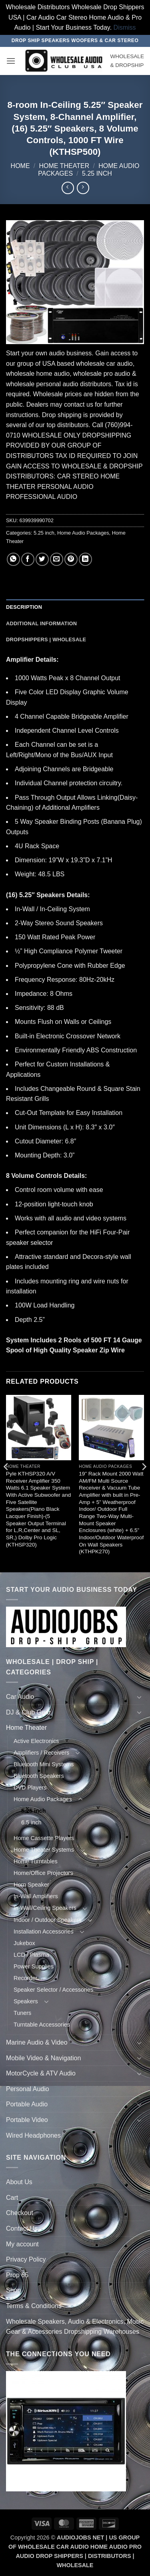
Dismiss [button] (125, 27)
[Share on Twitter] (42, 559)
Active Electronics (36, 1741)
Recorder (25, 1978)
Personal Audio (27, 2089)
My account (22, 2244)
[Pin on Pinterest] (71, 559)
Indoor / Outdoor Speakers (48, 1920)
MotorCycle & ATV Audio (41, 2073)
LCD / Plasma (31, 1955)
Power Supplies (34, 1966)
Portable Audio (27, 2104)
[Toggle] (139, 1697)
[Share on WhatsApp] (13, 559)
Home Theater (64, 165)
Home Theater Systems (44, 1849)
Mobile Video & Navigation (43, 2058)
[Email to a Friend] (56, 559)
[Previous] (6, 1483)
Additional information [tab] (41, 623)
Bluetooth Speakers (39, 1776)
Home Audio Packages (83, 533)
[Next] (143, 1483)
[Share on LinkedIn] (85, 559)
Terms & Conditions (34, 2305)
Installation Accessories (44, 1931)
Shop (13, 2290)
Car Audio (20, 1696)
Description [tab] (24, 607)
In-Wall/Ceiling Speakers (45, 1908)
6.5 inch (31, 1822)
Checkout (19, 2212)
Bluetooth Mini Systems (44, 1764)
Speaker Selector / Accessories (53, 1989)
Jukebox (24, 1943)
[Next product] (68, 188)
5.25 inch (97, 173)
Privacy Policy (26, 2259)
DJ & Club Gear (28, 1712)
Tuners (22, 2013)
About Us (19, 2182)
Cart (12, 2197)
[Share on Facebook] (27, 559)
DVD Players (30, 1787)
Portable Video (27, 2119)
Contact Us (22, 2228)
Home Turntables (36, 1861)
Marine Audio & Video (37, 2042)
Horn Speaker (31, 1884)
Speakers (26, 2001)
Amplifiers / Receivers (41, 1752)
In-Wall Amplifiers (36, 1896)
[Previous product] (83, 188)
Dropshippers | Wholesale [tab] (46, 639)
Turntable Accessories (42, 2024)
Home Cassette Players (44, 1838)
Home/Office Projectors (43, 1873)
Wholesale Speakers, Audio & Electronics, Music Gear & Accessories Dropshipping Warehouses (75, 2326)
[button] (11, 61)
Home (20, 165)
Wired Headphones (33, 2135)
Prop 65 (17, 2275)
